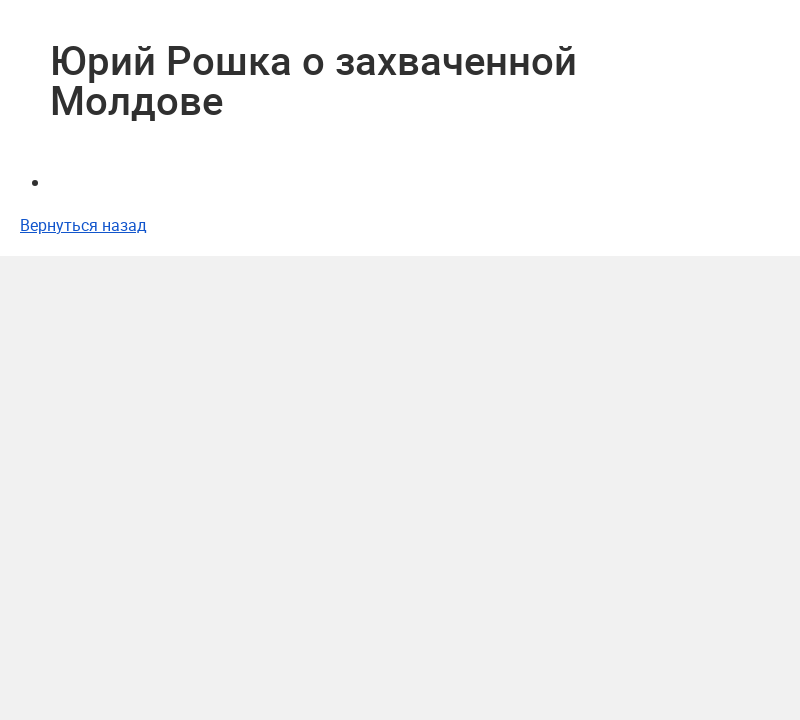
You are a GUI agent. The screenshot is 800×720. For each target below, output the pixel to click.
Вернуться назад (83, 225)
